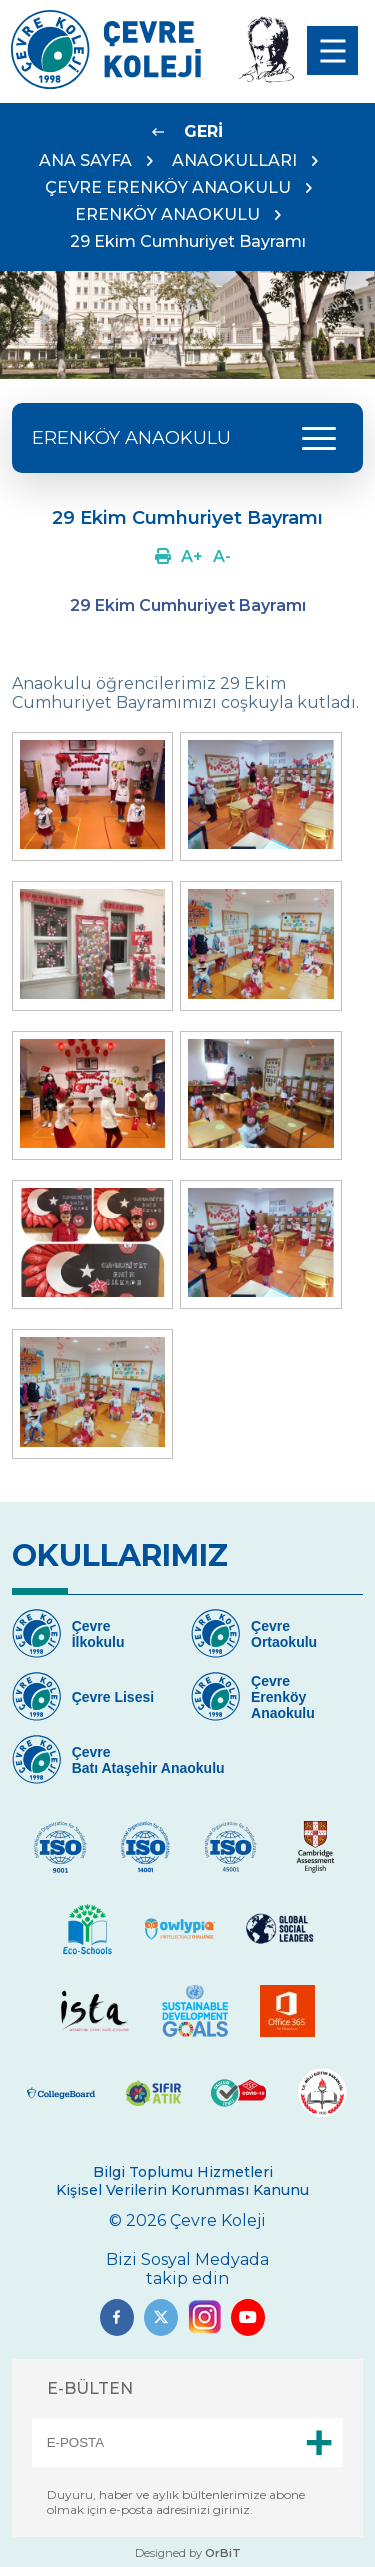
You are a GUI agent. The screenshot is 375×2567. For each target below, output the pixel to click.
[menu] (332, 50)
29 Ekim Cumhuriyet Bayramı (188, 241)
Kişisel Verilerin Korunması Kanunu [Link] (182, 2190)
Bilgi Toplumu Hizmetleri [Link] (183, 2172)
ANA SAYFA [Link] (85, 160)
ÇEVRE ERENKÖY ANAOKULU (168, 187)
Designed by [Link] (188, 2553)
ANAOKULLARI (234, 160)
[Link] (106, 83)
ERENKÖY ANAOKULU (167, 214)
